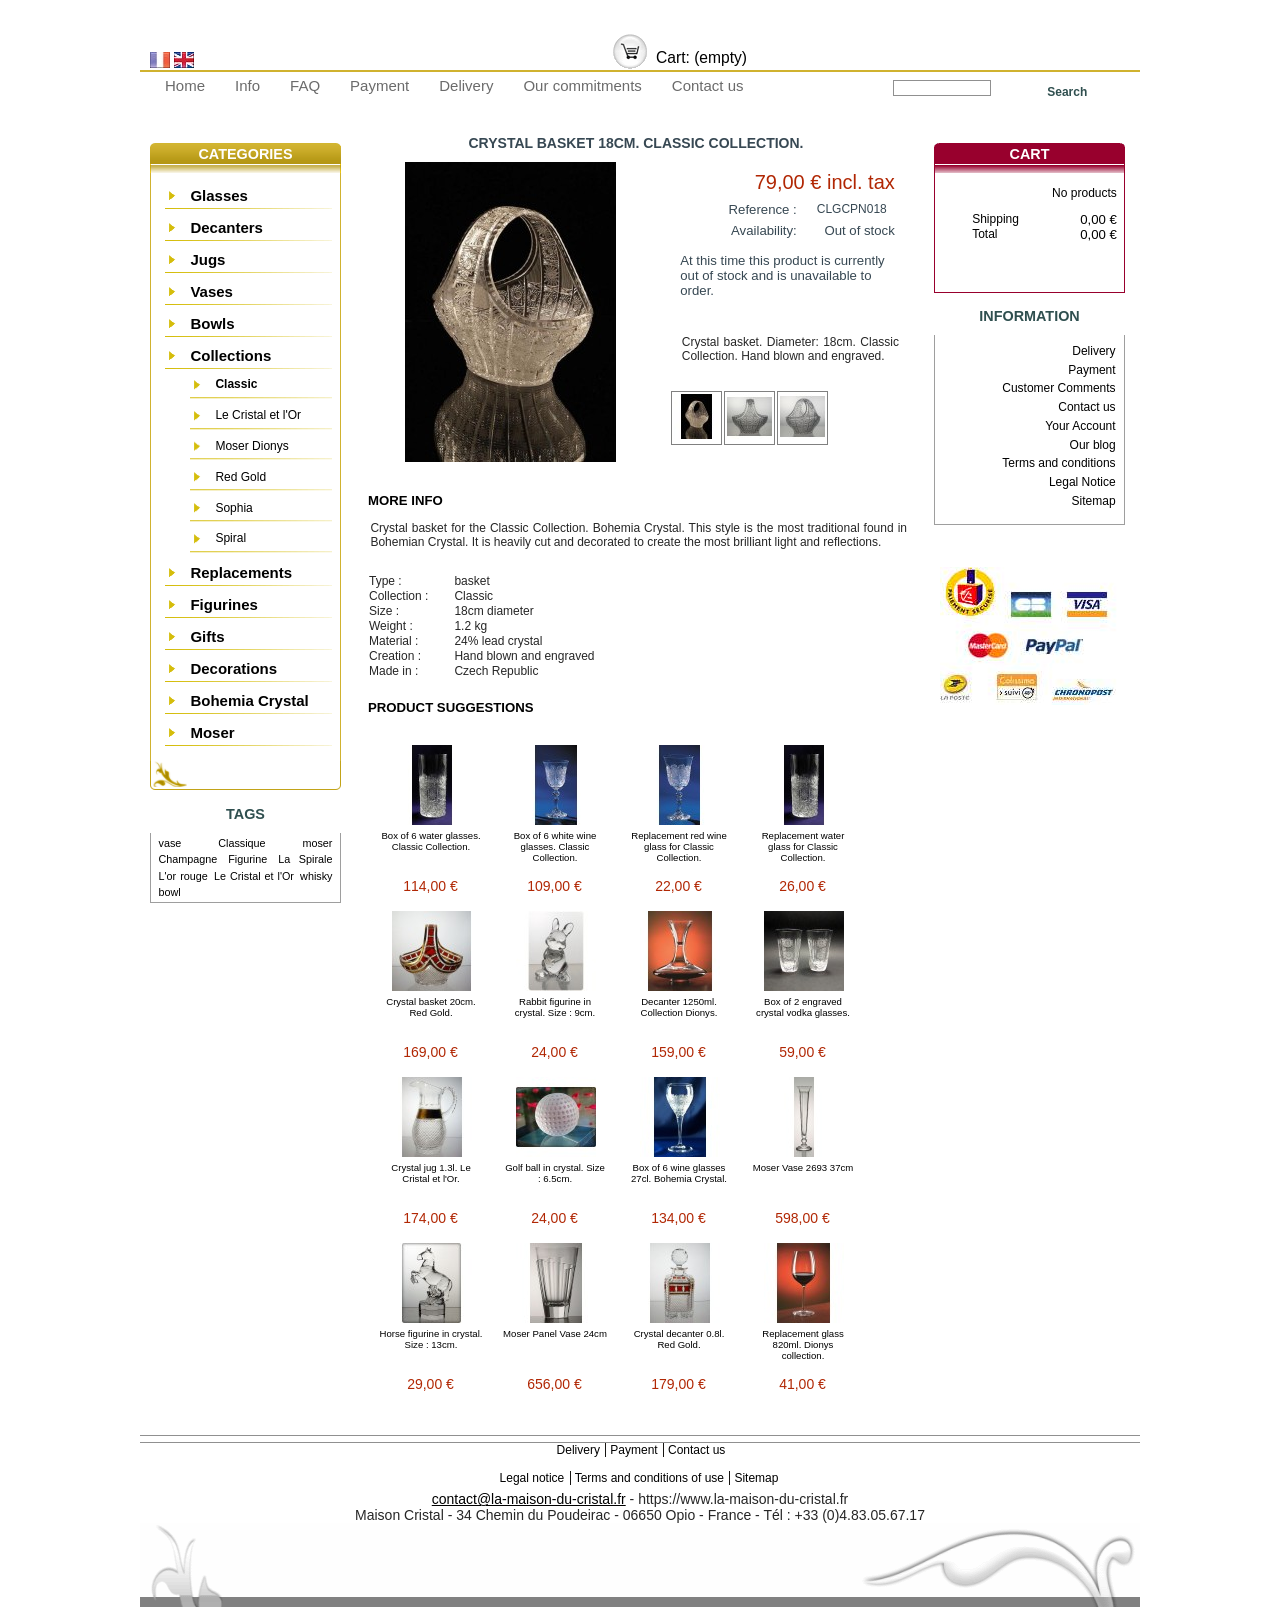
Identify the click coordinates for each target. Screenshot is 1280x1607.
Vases (211, 291)
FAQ (305, 85)
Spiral (230, 538)
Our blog (1093, 445)
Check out (1060, 275)
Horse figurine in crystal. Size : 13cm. (431, 1339)
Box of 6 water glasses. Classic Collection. (430, 841)
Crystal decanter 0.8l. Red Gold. (679, 1339)
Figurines (224, 604)
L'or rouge (183, 876)
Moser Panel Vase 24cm (555, 1333)
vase (170, 843)
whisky (316, 876)
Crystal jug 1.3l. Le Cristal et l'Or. (430, 1173)
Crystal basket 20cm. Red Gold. (431, 1007)
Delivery (466, 85)
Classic (236, 384)
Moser (212, 732)
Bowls (212, 323)
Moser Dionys (251, 446)
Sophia (233, 508)
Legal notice (532, 1478)
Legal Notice (1082, 482)
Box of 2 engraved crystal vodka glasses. (803, 1007)
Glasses (219, 195)
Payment (379, 85)
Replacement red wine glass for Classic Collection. (678, 846)
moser (317, 843)
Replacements (241, 572)
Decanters (226, 227)
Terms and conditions (1058, 463)
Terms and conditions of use (649, 1478)
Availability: (764, 230)
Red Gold (240, 477)
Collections (230, 355)
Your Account (1080, 426)
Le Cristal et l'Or (258, 415)
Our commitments (582, 85)
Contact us (708, 85)
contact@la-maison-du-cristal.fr (529, 1499)
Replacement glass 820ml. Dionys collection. (803, 1344)
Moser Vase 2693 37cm (803, 1167)
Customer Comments (1058, 388)
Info (247, 85)
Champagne (188, 859)
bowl (170, 892)
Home (185, 85)
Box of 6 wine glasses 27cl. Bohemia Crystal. (679, 1173)
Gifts (207, 636)
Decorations (233, 668)
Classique (241, 843)
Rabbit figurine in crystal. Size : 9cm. (555, 1007)
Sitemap (1094, 501)
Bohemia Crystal (249, 700)
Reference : (763, 209)
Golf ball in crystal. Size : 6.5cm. (555, 1173)
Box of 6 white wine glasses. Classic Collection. (555, 846)
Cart (1030, 154)
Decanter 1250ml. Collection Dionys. (679, 1007)
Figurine (247, 859)
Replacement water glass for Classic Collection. (803, 846)
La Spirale (305, 859)
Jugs (207, 259)
